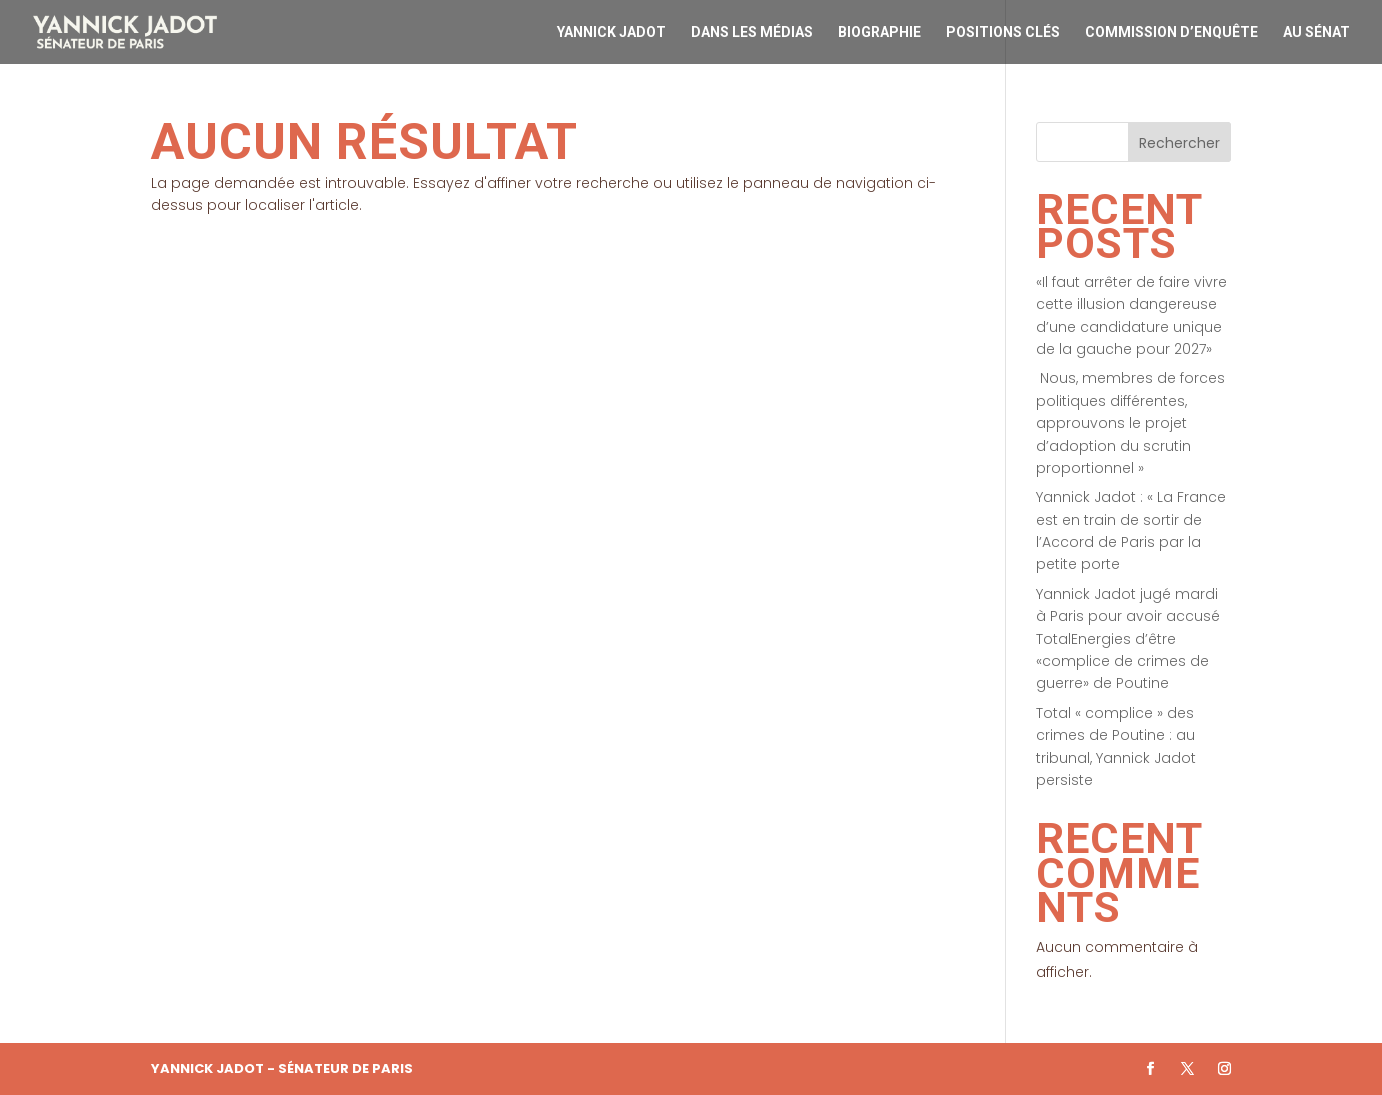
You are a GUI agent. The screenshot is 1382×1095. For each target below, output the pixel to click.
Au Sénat (1316, 32)
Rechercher (1179, 143)
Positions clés (1003, 32)
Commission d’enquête (1171, 32)
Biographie (879, 32)
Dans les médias (752, 32)
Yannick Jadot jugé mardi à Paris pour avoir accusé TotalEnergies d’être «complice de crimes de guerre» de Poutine (1128, 639)
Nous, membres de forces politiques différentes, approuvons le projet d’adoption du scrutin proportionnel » (1130, 423)
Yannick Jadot (611, 32)
